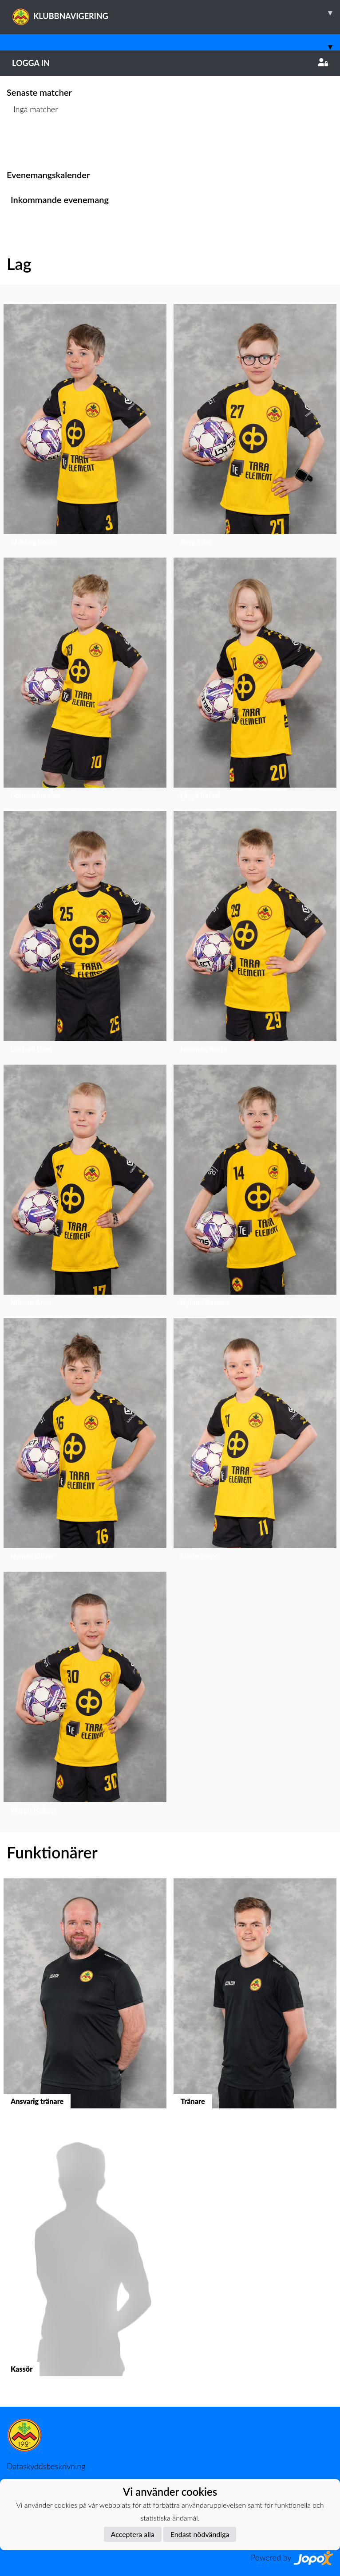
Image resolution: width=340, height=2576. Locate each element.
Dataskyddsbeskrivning (46, 2466)
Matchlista (28, 143)
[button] (85, 427)
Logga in (170, 63)
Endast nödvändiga (199, 2534)
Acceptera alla (132, 2534)
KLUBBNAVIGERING (176, 13)
